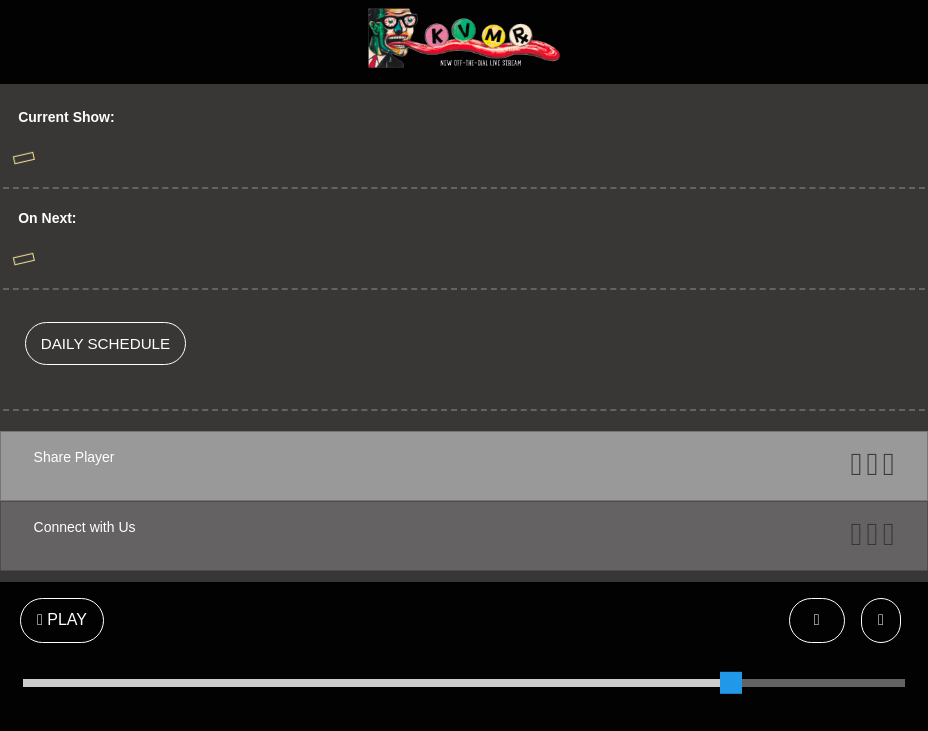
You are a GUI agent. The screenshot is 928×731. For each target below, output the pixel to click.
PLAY (62, 619)
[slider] (731, 683)
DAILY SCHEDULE (105, 343)
